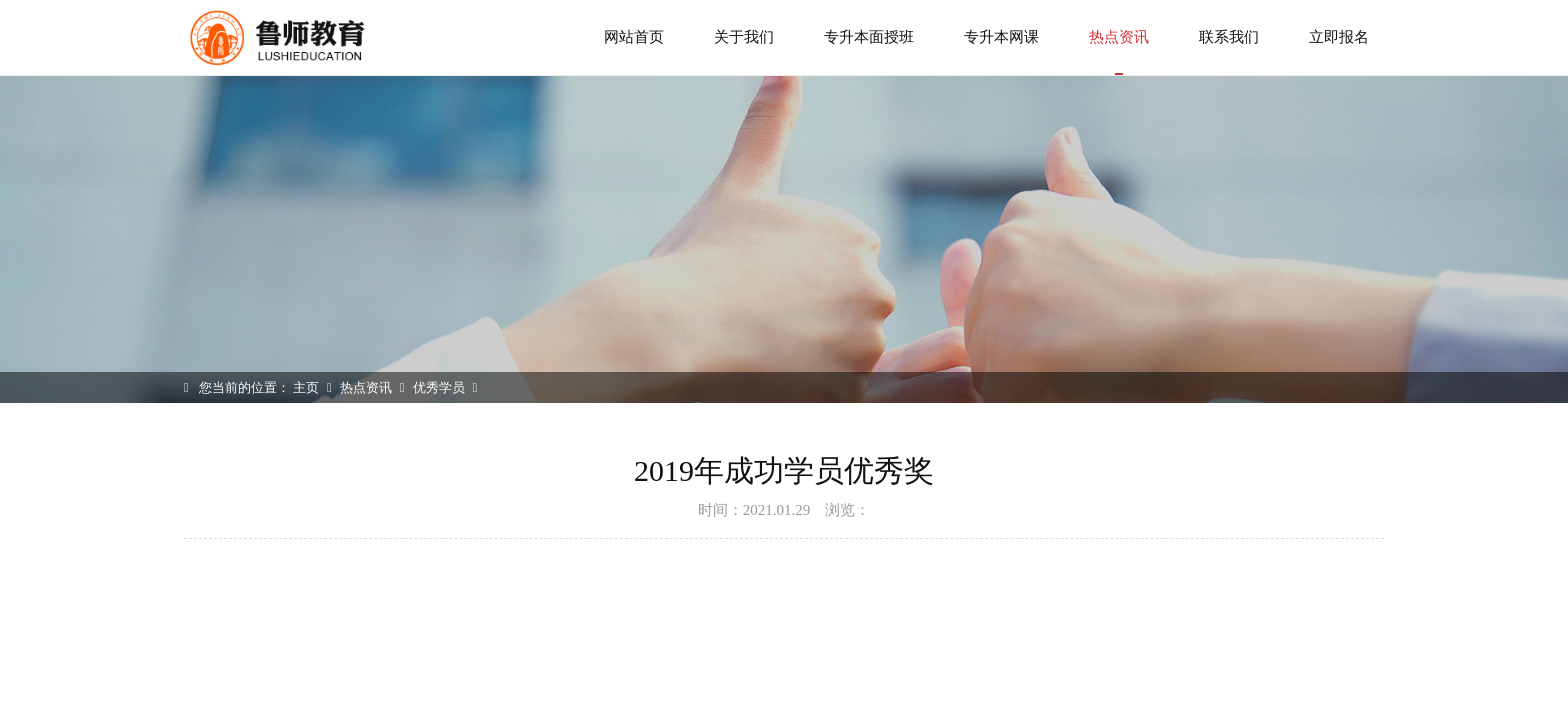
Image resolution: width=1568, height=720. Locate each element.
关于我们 (744, 37)
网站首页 (634, 37)
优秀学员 (439, 387)
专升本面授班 (869, 37)
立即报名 (1339, 37)
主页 (306, 387)
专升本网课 (1001, 37)
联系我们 (1229, 37)
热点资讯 (1119, 52)
